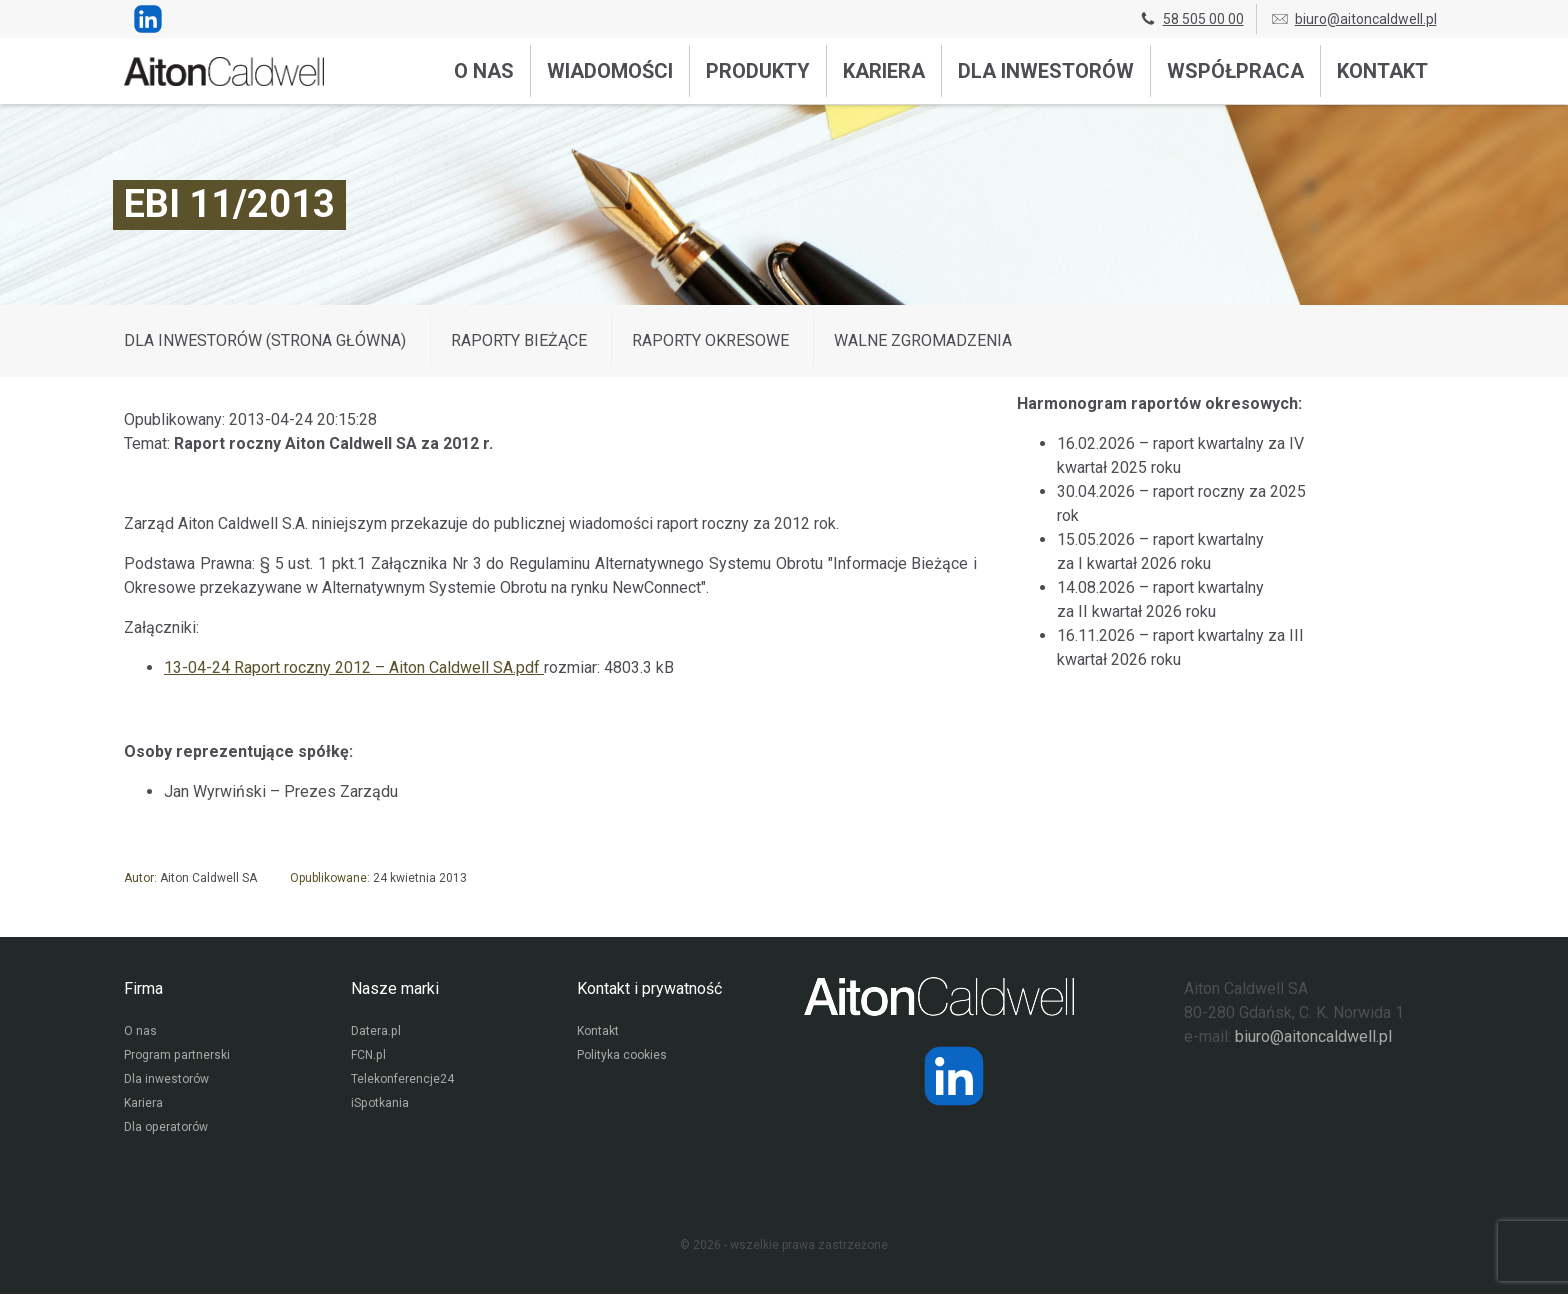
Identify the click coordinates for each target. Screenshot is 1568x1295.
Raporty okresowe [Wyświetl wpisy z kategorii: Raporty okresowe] (710, 340)
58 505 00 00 (1191, 19)
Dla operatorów (165, 1129)
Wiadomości (610, 71)
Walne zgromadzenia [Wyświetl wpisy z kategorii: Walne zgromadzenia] (923, 340)
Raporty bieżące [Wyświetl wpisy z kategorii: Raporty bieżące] (519, 340)
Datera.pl (375, 1033)
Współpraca (1235, 71)
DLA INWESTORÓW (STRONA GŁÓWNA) (265, 340)
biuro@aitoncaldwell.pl (1353, 19)
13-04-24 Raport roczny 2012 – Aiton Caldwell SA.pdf (354, 667)
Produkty (758, 71)
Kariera (884, 71)
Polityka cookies (622, 1057)
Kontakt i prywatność (649, 988)
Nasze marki (395, 988)
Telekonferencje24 (402, 1081)
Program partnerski (176, 1057)
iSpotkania (379, 1105)
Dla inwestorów (1046, 71)
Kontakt (1382, 71)
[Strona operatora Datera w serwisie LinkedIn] (954, 1076)
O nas (484, 71)
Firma (143, 988)
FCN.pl (368, 1057)
